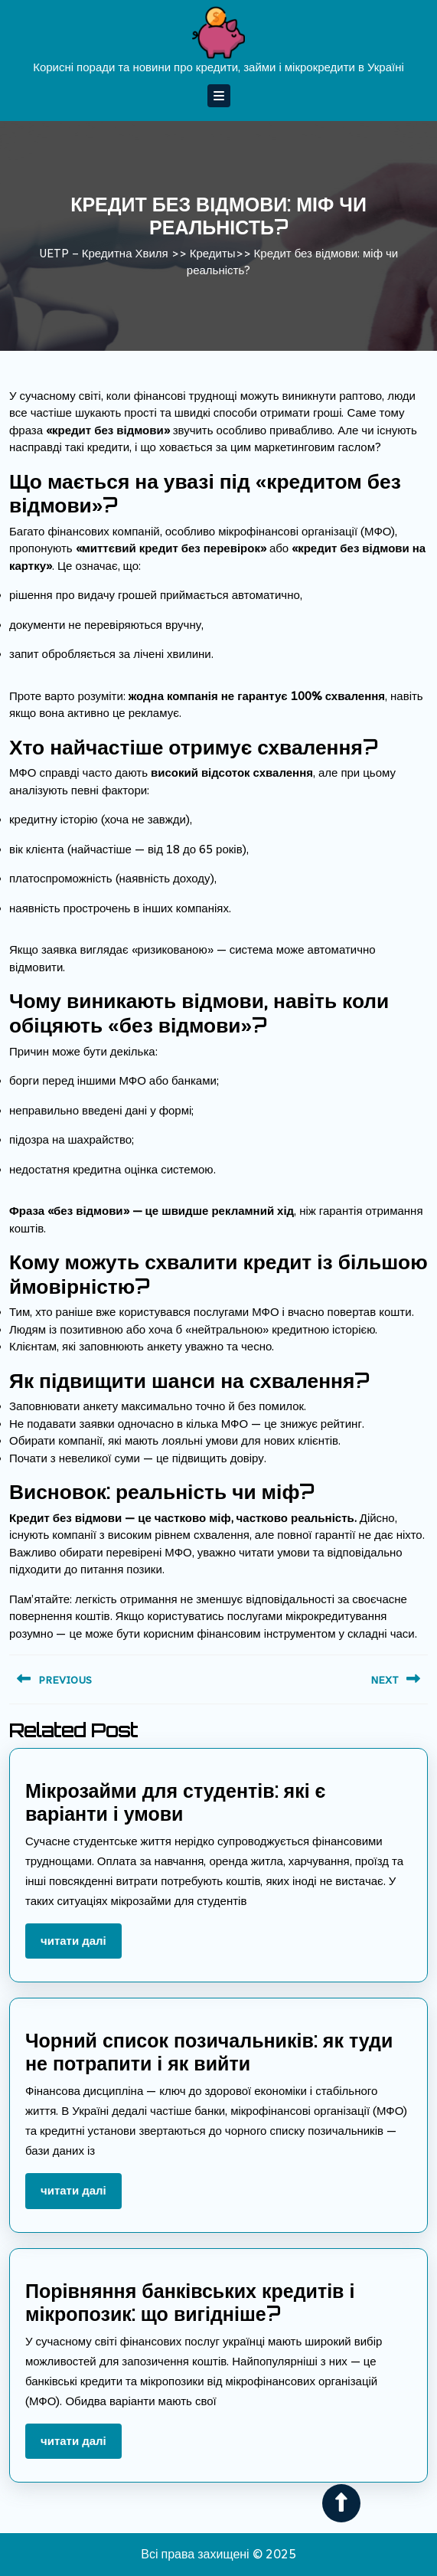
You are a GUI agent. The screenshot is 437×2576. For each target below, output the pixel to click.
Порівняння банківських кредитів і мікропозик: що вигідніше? (189, 2302)
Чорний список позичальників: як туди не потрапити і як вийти (209, 2051)
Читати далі (81, 1945)
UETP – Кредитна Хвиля (103, 253)
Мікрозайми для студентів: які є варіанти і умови (175, 1802)
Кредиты (213, 253)
